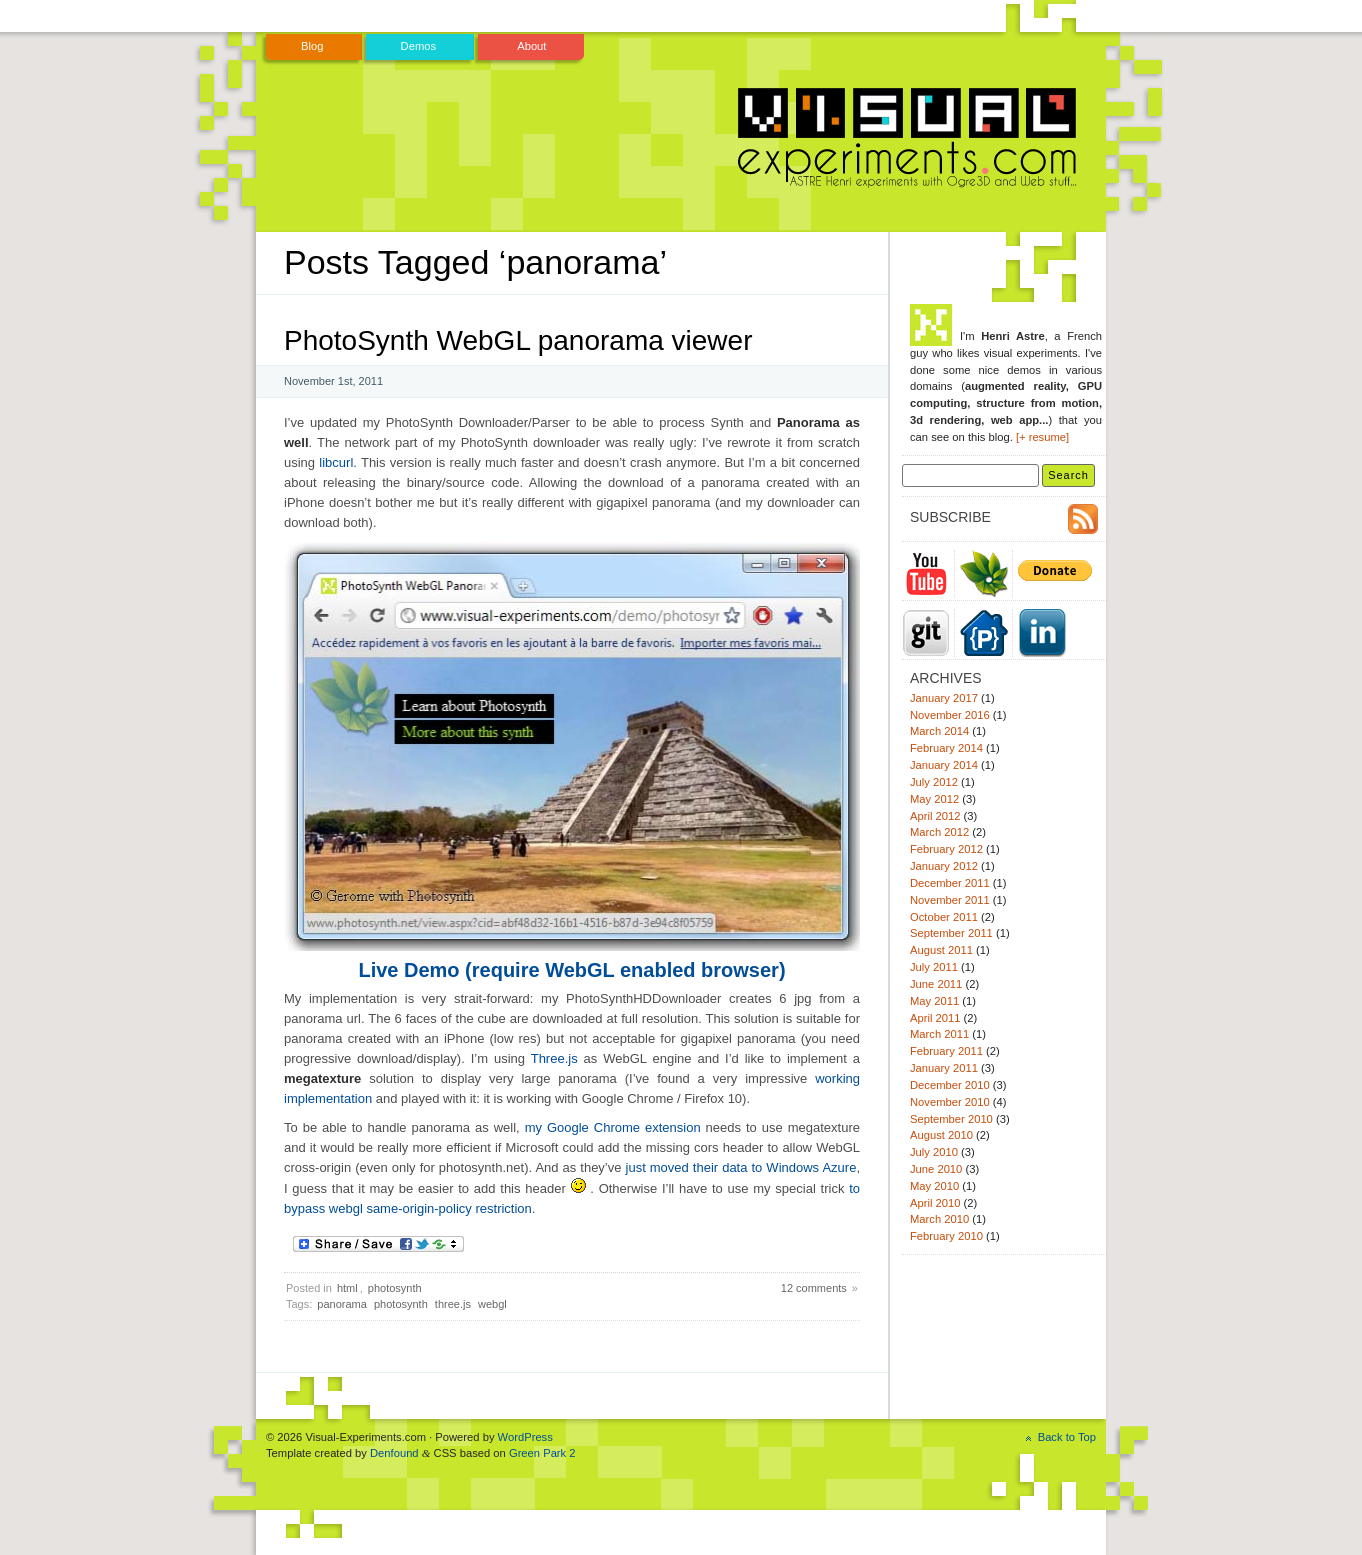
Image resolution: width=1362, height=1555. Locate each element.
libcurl (336, 462)
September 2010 (951, 1119)
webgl (492, 1304)
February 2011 (946, 1051)
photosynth (395, 1288)
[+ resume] (1042, 437)
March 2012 (939, 832)
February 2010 (946, 1236)
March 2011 (939, 1034)
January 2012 (944, 866)
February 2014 (946, 748)
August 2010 (941, 1135)
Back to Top (1067, 1437)
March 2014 (939, 731)
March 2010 (939, 1219)
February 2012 (946, 849)
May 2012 (934, 799)
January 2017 (944, 698)
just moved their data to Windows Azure (741, 1167)
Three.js (554, 1058)
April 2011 (935, 1018)
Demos (419, 46)
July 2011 (934, 967)
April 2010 (935, 1203)
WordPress (525, 1437)
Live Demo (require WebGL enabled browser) (571, 970)
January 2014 (944, 765)
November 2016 (950, 715)
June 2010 (936, 1169)
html (347, 1288)
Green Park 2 (542, 1453)
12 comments (814, 1288)
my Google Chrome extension (613, 1127)
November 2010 (950, 1102)
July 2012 (934, 782)
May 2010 (934, 1186)
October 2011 (944, 917)
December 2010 (950, 1085)
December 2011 (950, 883)
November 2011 (950, 900)
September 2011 (951, 933)
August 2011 (941, 950)
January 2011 (944, 1068)
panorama (342, 1304)
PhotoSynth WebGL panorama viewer (518, 340)
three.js (453, 1304)
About (531, 46)
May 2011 (934, 1001)
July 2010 (934, 1152)
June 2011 (936, 984)
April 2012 (935, 816)
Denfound (394, 1453)
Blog (312, 46)
